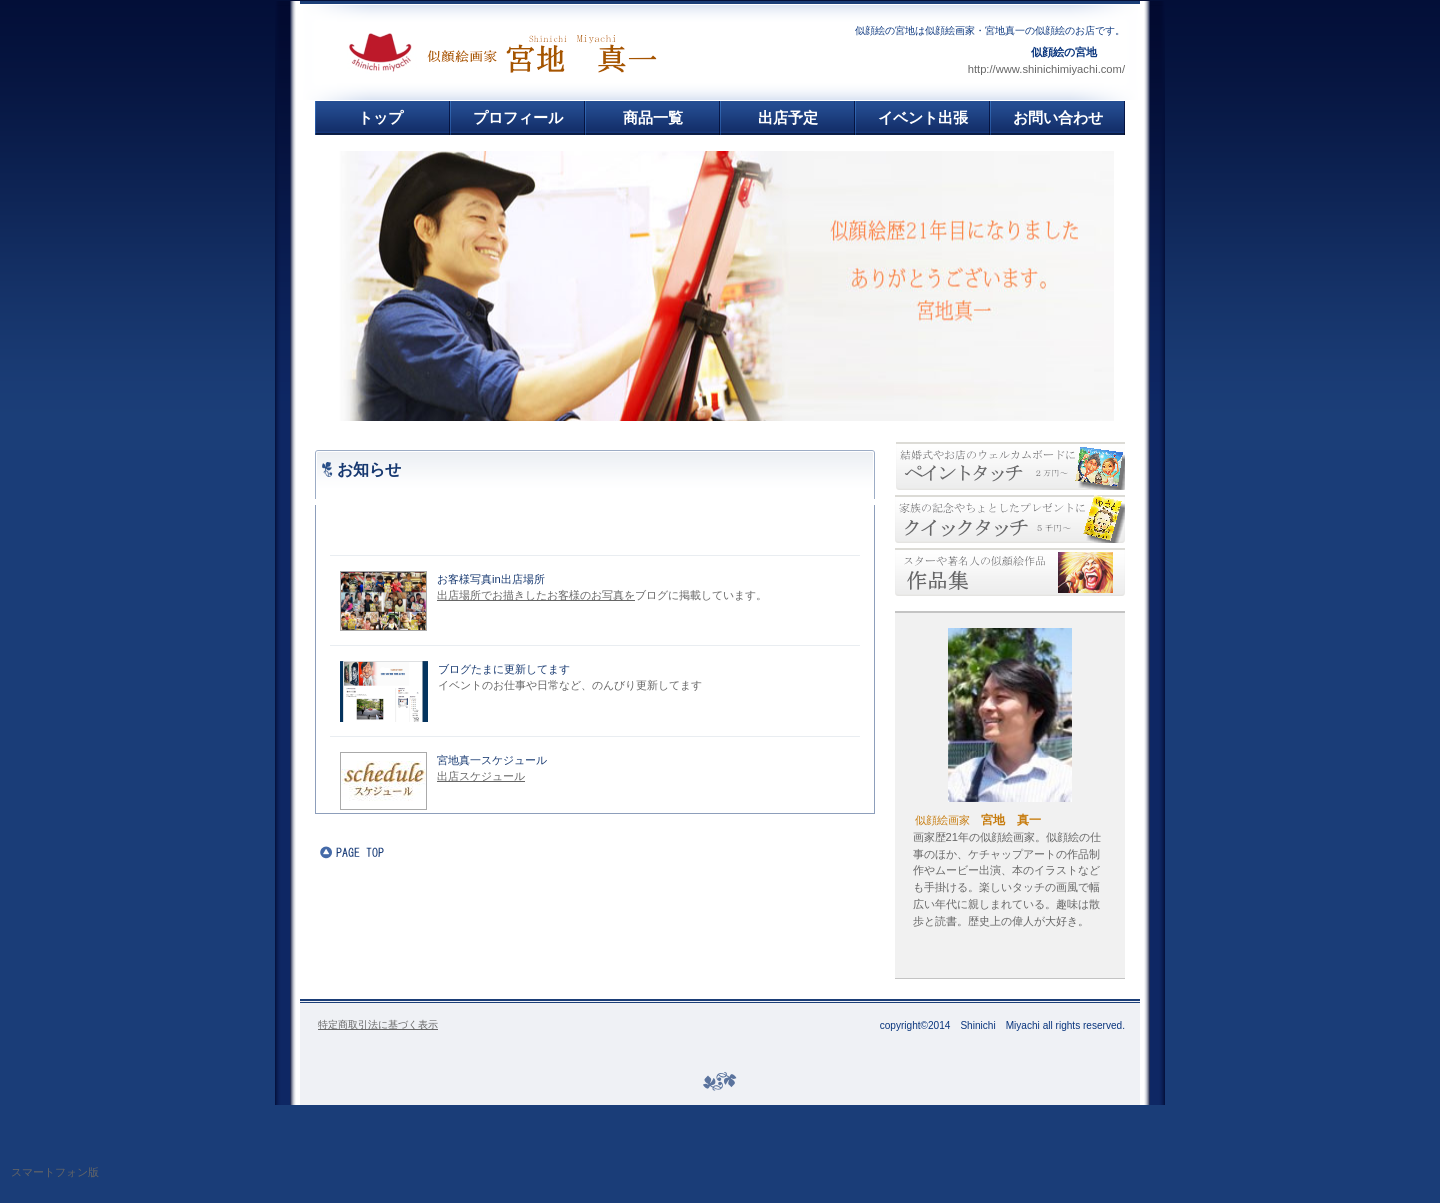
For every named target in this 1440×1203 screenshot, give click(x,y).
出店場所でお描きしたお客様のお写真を (536, 595)
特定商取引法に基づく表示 (378, 1024)
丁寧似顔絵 (1010, 466)
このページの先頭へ (380, 853)
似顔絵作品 (1010, 572)
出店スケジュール (481, 776)
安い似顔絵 (1010, 519)
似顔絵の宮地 (556, 52)
